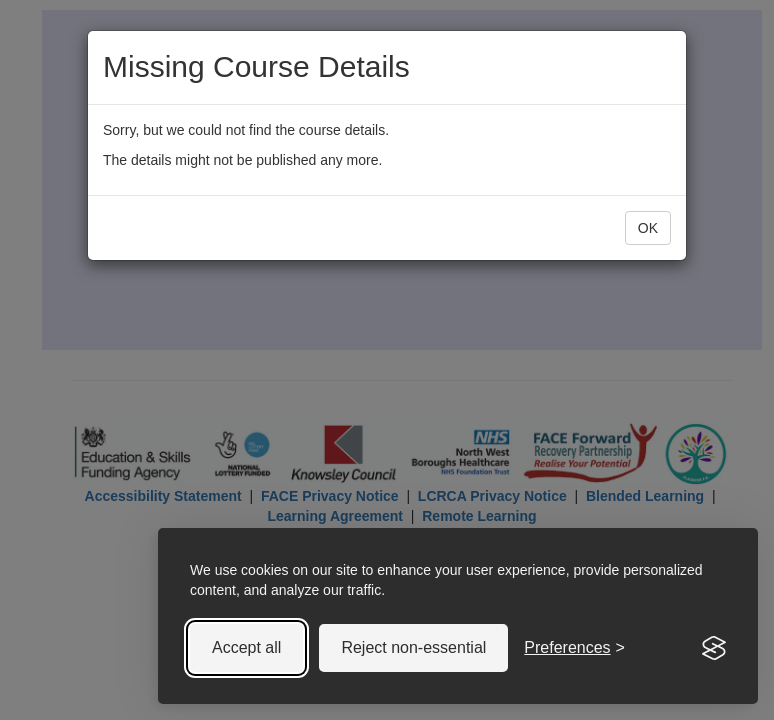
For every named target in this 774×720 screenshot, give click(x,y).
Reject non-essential (413, 647)
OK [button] (648, 228)
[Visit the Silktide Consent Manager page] (714, 648)
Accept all (246, 647)
